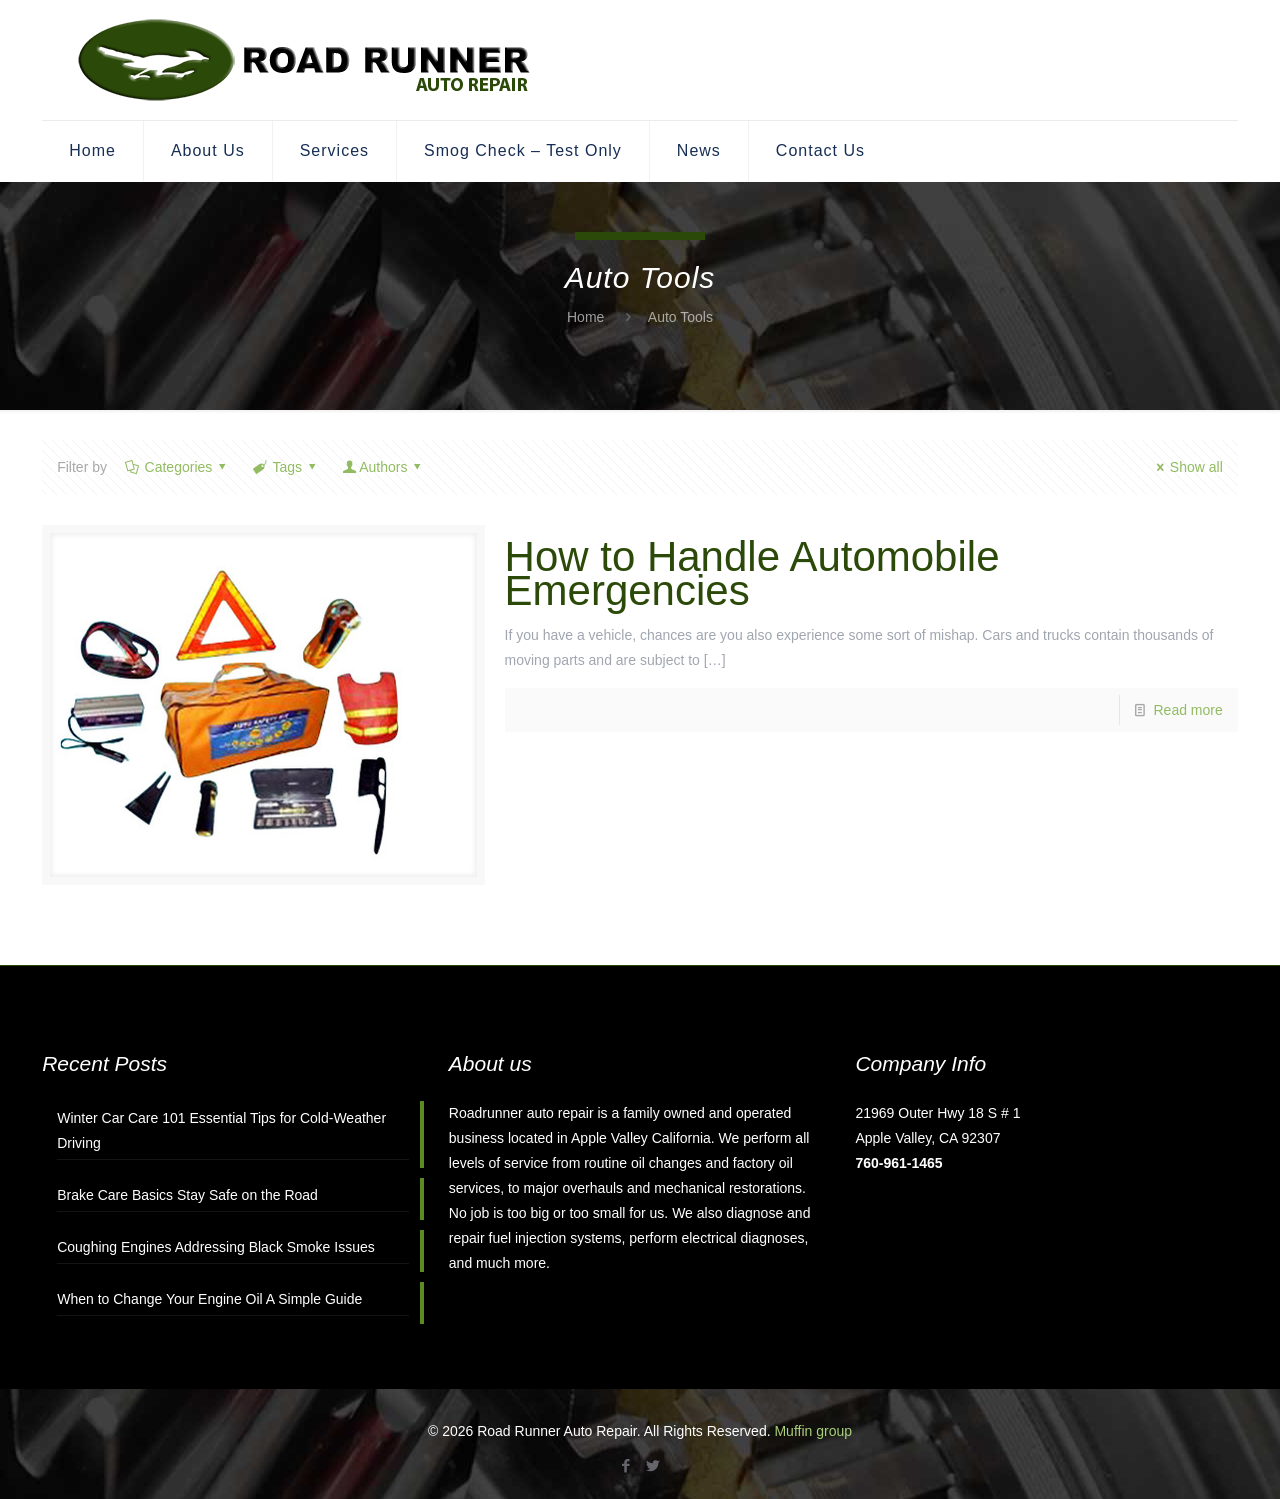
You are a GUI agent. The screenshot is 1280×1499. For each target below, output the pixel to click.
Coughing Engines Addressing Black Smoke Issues (216, 1247)
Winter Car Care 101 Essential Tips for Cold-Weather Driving (221, 1130)
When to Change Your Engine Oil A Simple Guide (209, 1299)
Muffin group (813, 1431)
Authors (383, 467)
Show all (1186, 467)
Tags (286, 467)
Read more (1188, 710)
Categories (177, 467)
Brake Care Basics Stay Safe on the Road (187, 1195)
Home (585, 317)
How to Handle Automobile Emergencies (752, 573)
